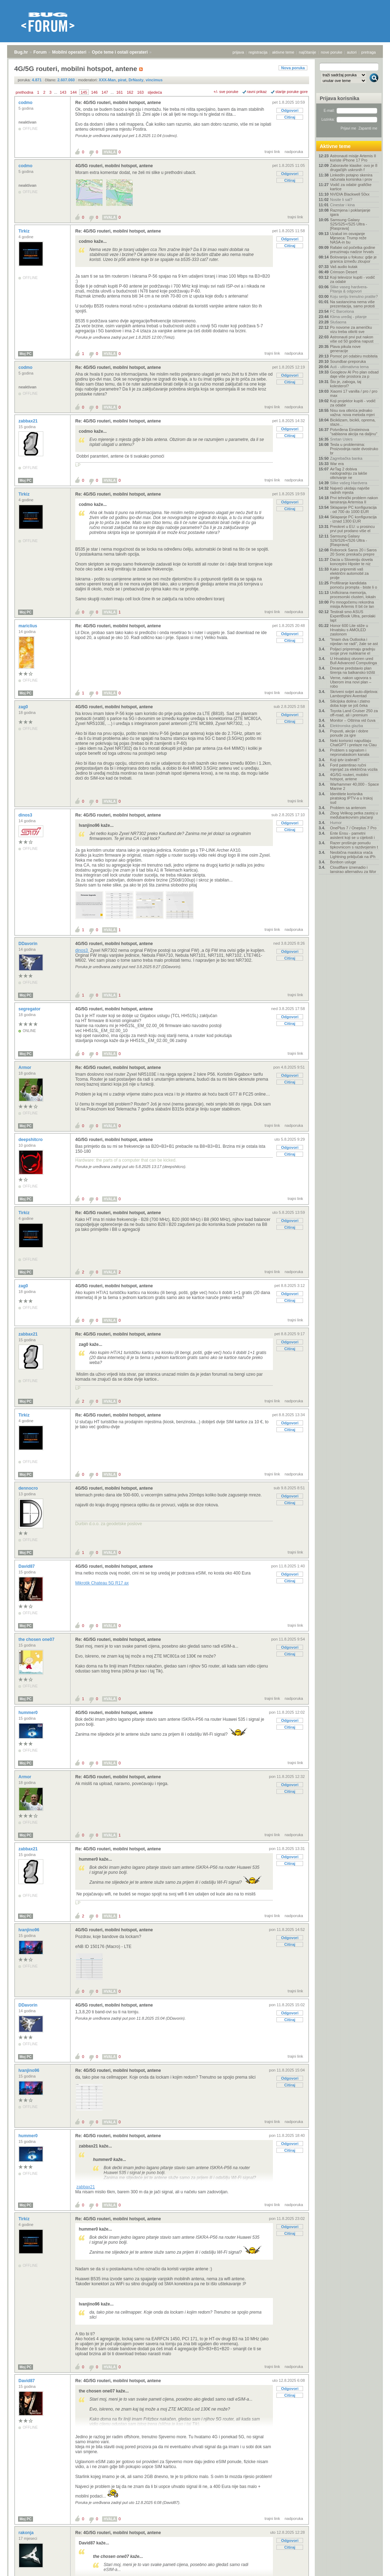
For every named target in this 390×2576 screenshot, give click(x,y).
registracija (258, 52)
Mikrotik (102, 1583)
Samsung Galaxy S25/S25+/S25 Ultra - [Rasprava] (348, 224)
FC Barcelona (342, 311)
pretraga (368, 52)
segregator (30, 1008)
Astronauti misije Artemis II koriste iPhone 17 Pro (353, 158)
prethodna (24, 92)
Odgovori (289, 110)
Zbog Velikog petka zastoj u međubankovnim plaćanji (354, 815)
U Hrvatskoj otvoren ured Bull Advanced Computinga (353, 660)
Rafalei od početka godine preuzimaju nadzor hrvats (352, 249)
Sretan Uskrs (341, 439)
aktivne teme (283, 52)
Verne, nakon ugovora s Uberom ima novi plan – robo (350, 682)
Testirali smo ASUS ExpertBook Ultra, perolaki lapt (352, 616)
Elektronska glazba (346, 726)
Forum (39, 52)
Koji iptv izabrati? (344, 760)
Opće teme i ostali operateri (120, 52)
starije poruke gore (291, 91)
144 (73, 92)
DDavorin (28, 943)
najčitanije (307, 52)
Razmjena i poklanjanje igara (350, 212)
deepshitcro (31, 1139)
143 (63, 92)
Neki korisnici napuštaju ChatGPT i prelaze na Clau (353, 742)
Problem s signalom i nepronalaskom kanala (349, 752)
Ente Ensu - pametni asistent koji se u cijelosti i (352, 835)
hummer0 (28, 1712)
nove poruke (331, 52)
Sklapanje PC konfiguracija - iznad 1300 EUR (353, 519)
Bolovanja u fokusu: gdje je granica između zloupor (353, 259)
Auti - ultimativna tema (349, 367)
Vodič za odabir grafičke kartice (351, 186)
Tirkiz (24, 231)
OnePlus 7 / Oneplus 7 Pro (353, 828)
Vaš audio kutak (343, 266)
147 (104, 92)
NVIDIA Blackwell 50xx (349, 194)
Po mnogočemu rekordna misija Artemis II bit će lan (352, 604)
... (55, 92)
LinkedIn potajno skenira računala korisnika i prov (351, 177)
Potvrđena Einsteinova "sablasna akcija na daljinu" (353, 431)
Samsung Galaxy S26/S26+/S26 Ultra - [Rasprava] (348, 540)
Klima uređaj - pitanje (348, 317)
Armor (25, 1067)
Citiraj (289, 117)
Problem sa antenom (348, 808)
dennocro (28, 1488)
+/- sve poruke (226, 91)
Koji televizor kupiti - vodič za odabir (352, 279)
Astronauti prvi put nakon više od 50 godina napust (351, 339)
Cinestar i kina (342, 205)
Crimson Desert (343, 272)
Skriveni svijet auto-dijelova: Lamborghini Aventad (354, 693)
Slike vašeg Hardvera (348, 483)
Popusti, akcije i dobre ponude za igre (349, 733)
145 (84, 92)
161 (119, 92)
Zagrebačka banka (346, 458)
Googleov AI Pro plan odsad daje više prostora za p (354, 374)
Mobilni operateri (69, 52)
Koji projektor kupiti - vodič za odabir (352, 403)
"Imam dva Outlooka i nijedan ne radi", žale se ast (354, 641)
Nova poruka (293, 68)
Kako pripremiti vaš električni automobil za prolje (349, 573)
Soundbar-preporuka (348, 361)
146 (94, 92)
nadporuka (294, 151)
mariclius (28, 625)
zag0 (23, 706)
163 (140, 92)
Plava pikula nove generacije (345, 348)
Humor (336, 822)
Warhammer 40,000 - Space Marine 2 (354, 786)
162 (130, 92)
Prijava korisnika (339, 98)
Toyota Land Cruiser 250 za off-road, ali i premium (354, 713)
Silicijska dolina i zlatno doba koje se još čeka (350, 703)
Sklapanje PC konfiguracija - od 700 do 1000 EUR (353, 509)
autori (352, 52)
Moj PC (26, 354)
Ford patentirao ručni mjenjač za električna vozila (354, 767)
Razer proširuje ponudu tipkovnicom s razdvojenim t (354, 845)
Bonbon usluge (343, 862)
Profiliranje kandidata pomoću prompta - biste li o (353, 585)
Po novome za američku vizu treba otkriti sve (351, 329)
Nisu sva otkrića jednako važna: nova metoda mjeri (352, 412)
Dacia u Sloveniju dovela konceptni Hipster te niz (351, 561)
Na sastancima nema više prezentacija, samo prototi (352, 304)
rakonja (26, 2532)
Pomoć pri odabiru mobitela (354, 356)
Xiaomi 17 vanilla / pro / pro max (353, 393)
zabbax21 (28, 421)
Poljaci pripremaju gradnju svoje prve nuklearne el (352, 651)
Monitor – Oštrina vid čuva (352, 720)
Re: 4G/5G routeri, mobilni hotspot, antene (118, 102)
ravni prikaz (257, 91)
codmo (26, 102)
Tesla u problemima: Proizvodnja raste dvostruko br (354, 448)
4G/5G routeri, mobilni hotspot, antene (114, 165)
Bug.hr (21, 52)
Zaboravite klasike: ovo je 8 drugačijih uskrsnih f (353, 167)
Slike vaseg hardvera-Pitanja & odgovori (349, 289)
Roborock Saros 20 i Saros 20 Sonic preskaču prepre (353, 552)
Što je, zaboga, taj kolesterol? (345, 384)
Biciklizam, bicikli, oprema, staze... (352, 422)
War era (337, 464)
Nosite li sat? (341, 199)
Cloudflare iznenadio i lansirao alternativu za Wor (353, 869)
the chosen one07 (37, 1639)
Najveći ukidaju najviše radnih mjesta (349, 490)
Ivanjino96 (29, 1929)
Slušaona (338, 322)
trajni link (272, 151)
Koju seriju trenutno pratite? (354, 296)
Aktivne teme (335, 146)
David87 (27, 1566)
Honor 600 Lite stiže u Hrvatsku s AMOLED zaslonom (349, 629)
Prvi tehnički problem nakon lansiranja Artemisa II (354, 500)
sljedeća (155, 92)
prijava (238, 52)
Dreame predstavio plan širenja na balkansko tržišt (352, 670)
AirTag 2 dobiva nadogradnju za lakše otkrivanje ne (348, 473)
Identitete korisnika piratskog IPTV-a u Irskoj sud (351, 798)
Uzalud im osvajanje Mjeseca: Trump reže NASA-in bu (348, 237)
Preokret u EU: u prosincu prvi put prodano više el (352, 528)
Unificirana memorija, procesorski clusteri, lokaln (353, 594)
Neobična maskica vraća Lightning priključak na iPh (352, 854)
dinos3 (25, 815)
